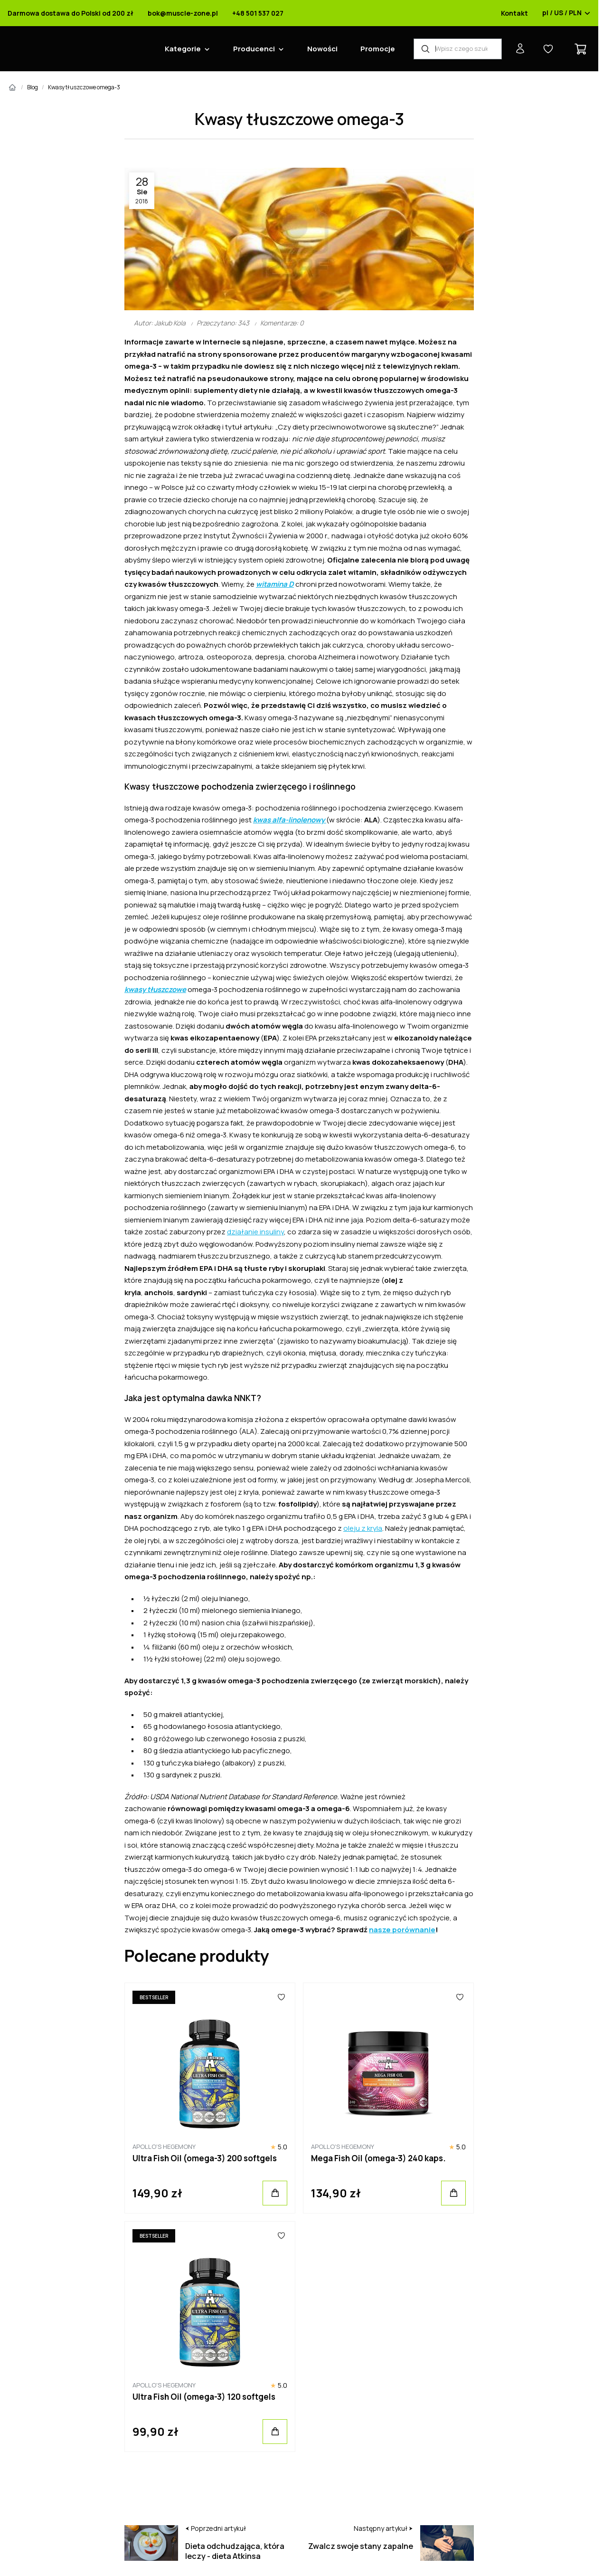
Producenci (254, 48)
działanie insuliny (255, 1231)
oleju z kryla (362, 1528)
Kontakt (514, 13)
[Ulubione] (281, 1997)
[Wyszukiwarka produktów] (458, 48)
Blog (32, 87)
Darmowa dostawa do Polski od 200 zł (70, 13)
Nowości (322, 48)
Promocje (377, 48)
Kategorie (183, 48)
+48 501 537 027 (257, 13)
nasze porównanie (402, 1929)
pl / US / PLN (566, 13)
